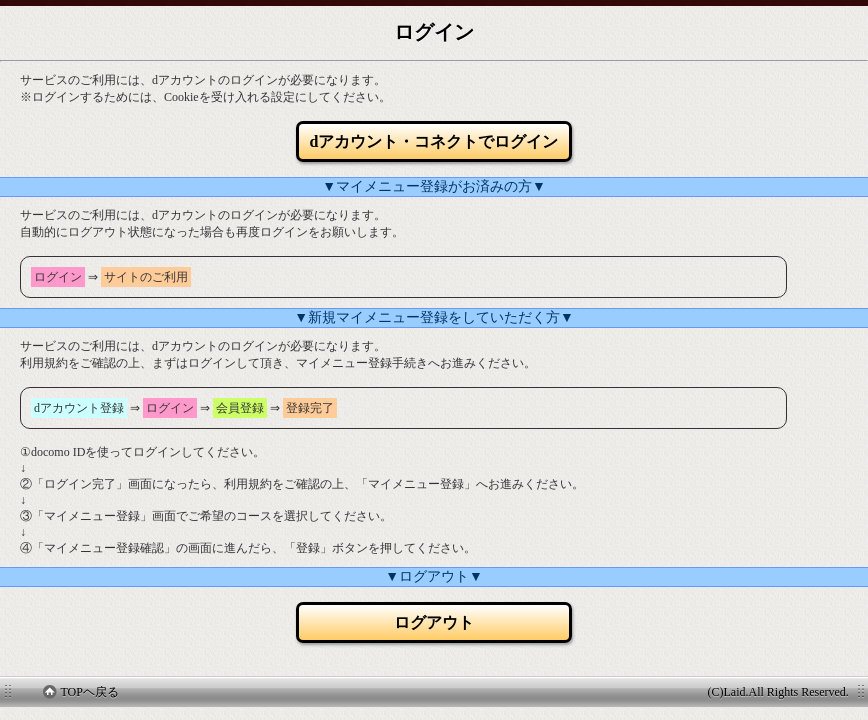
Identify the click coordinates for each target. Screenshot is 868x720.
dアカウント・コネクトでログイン (434, 141)
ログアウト (434, 622)
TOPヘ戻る (80, 692)
